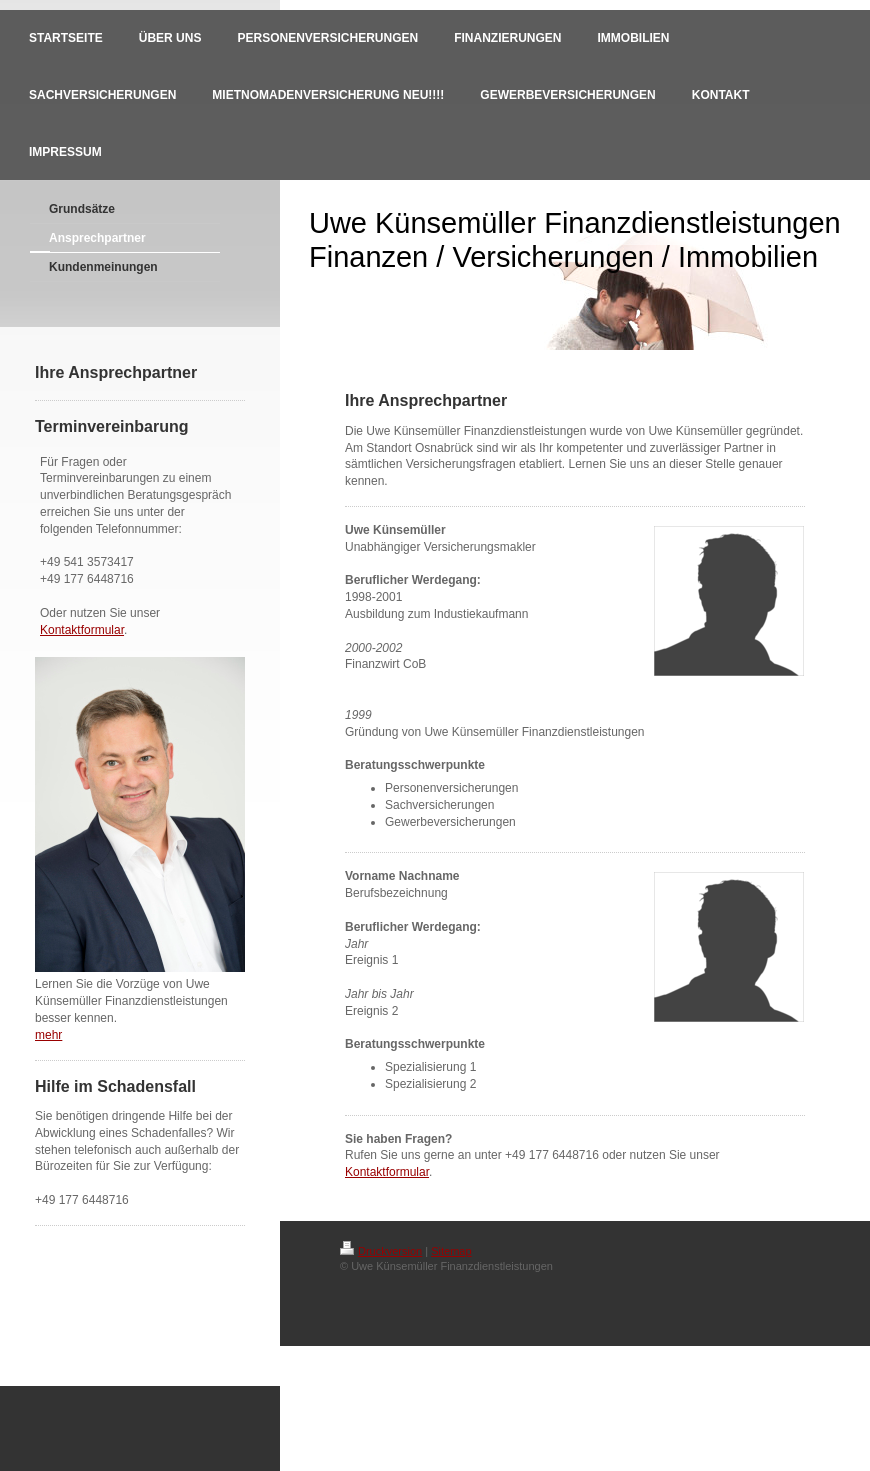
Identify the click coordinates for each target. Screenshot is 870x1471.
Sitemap (451, 1251)
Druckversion (381, 1251)
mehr (48, 1035)
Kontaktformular (82, 630)
